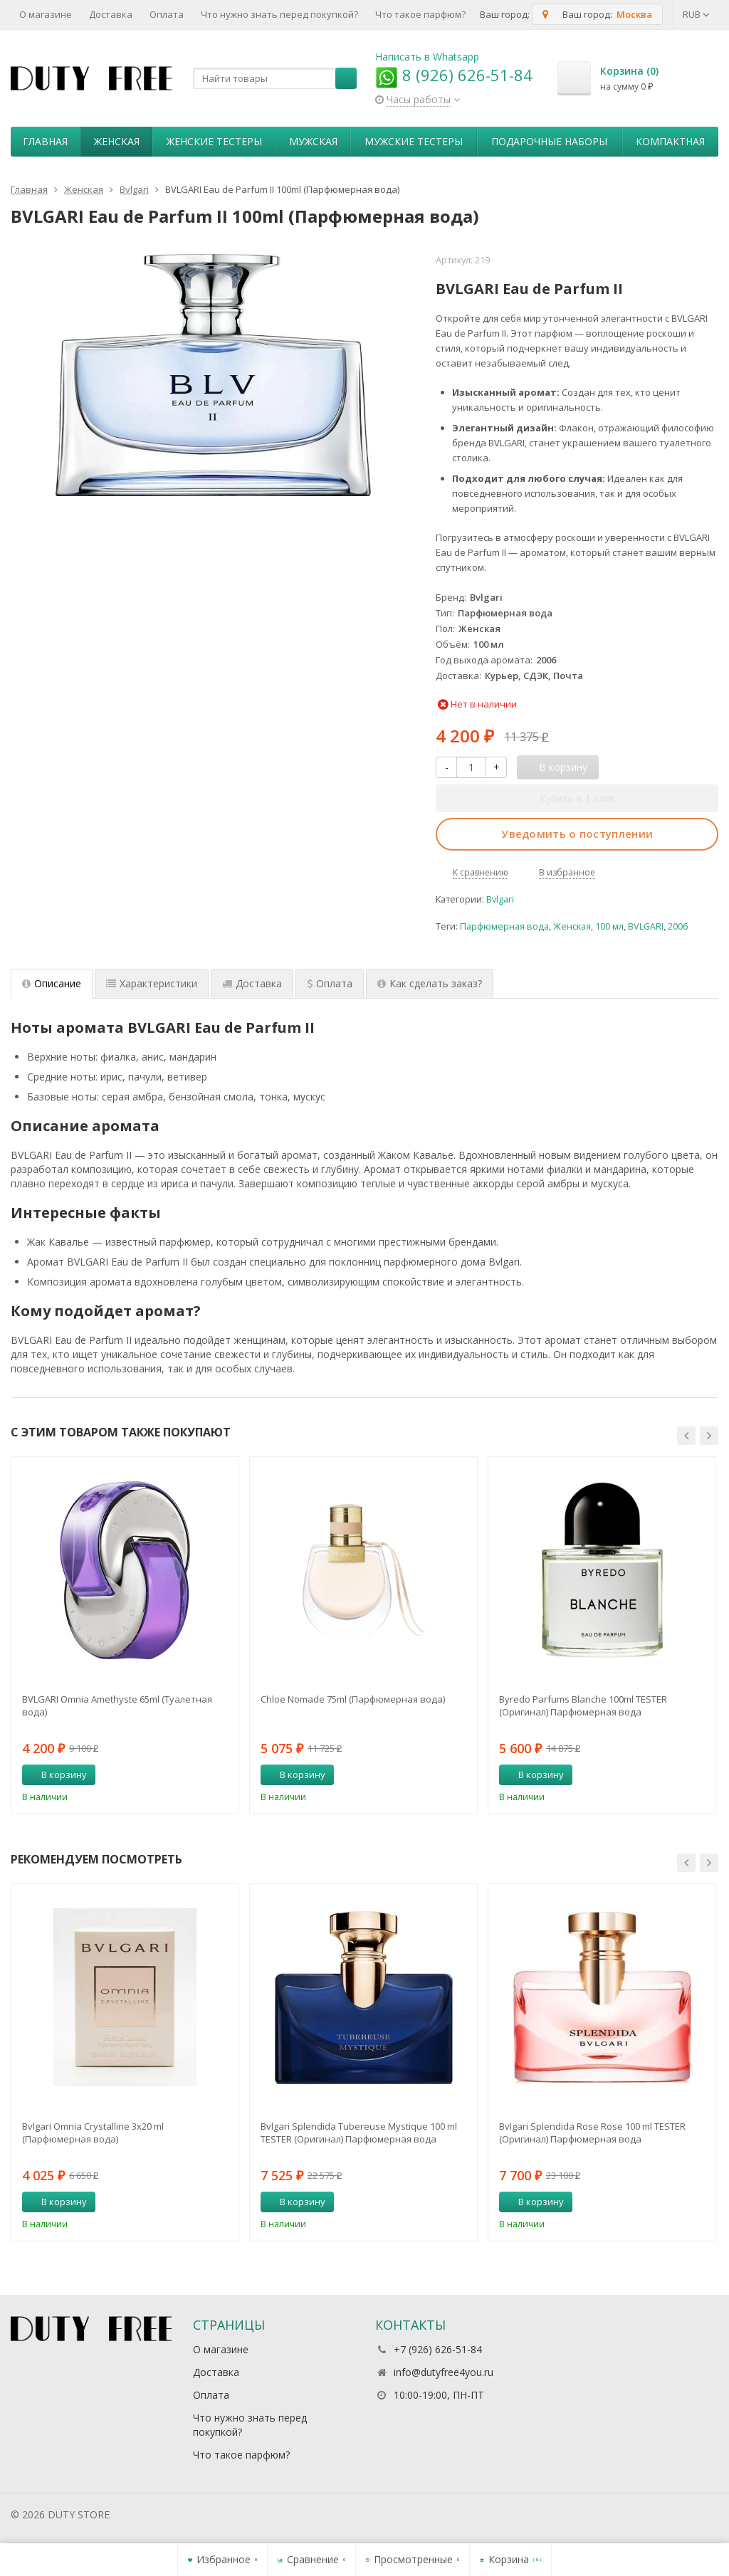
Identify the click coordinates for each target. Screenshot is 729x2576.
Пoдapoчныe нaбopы (549, 141)
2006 (678, 926)
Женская (117, 141)
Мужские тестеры (413, 141)
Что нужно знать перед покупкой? (279, 14)
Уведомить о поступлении (577, 833)
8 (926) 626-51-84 (454, 74)
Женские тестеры (214, 141)
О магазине (45, 14)
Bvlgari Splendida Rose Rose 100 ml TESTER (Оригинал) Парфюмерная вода (592, 2132)
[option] (125, 1635)
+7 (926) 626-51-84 (438, 2349)
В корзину (56, 1774)
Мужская (313, 141)
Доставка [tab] (252, 983)
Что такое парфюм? (420, 14)
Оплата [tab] (329, 983)
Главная (45, 141)
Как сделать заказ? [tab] (429, 983)
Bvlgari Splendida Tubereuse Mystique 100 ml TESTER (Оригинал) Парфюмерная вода (359, 2132)
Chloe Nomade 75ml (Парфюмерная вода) (353, 1699)
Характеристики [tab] (151, 983)
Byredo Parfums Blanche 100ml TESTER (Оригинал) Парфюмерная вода (583, 1705)
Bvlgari (500, 899)
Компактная (670, 141)
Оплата (167, 14)
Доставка (110, 14)
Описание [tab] (51, 983)
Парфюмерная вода (504, 926)
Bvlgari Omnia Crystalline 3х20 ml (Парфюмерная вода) (93, 2132)
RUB (696, 14)
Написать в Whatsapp (427, 56)
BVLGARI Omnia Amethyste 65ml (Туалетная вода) (117, 1705)
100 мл (609, 926)
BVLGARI (646, 926)
